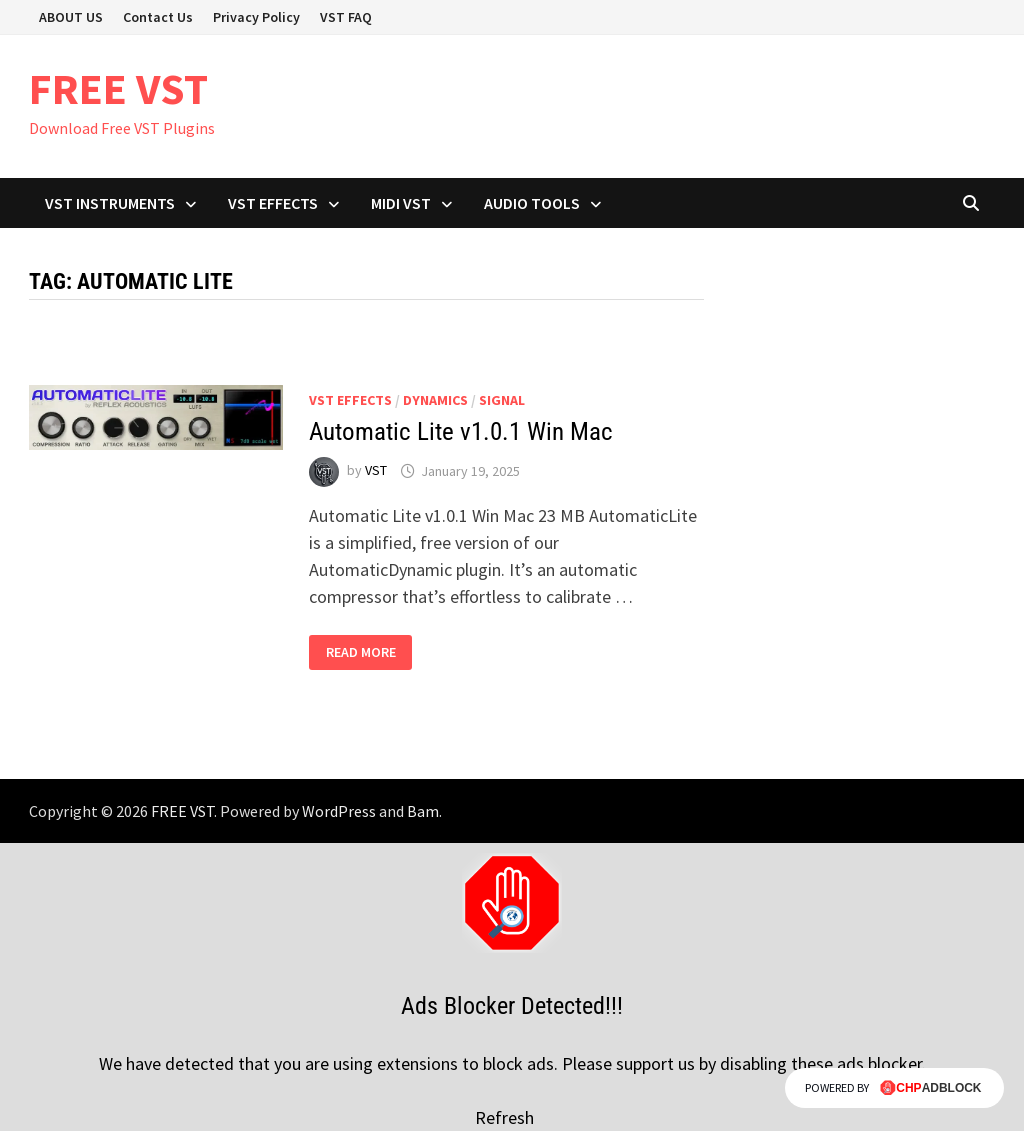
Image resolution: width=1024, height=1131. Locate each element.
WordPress (339, 811)
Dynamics (435, 400)
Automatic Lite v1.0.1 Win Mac (461, 431)
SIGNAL (502, 400)
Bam (423, 811)
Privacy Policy (256, 17)
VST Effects (273, 203)
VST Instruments (110, 203)
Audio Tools (532, 203)
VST (376, 471)
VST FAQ (346, 17)
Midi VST (401, 203)
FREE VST (118, 88)
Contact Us (158, 17)
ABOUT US (71, 17)
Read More (362, 652)
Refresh (504, 1117)
